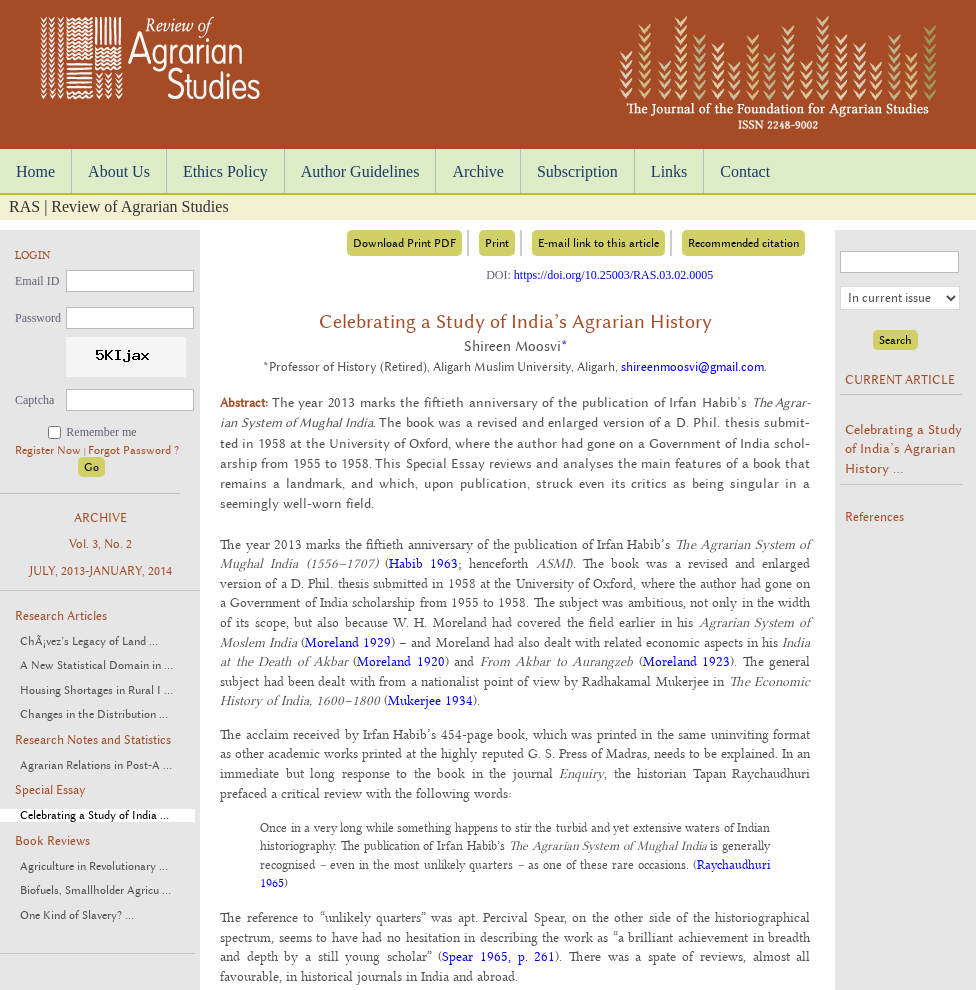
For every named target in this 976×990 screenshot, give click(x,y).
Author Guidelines (360, 171)
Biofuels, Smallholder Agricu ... (95, 890)
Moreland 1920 (400, 661)
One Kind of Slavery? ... (77, 915)
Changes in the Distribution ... (94, 714)
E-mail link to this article (598, 243)
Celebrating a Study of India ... (94, 815)
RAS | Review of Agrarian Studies (119, 206)
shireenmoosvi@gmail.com (692, 367)
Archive (478, 171)
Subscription (577, 171)
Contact (745, 171)
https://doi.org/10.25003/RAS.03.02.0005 (613, 275)
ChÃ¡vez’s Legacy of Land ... (89, 641)
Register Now (49, 450)
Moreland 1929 (348, 642)
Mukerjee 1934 (430, 700)
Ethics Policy (225, 171)
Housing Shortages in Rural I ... (96, 690)
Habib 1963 (423, 563)
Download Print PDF (404, 243)
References (874, 517)
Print (497, 243)
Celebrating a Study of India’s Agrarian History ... (903, 448)
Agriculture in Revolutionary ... (94, 866)
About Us (119, 171)
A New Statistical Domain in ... (96, 665)
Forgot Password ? (133, 450)
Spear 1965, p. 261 (498, 956)
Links (669, 171)
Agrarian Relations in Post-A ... (96, 765)
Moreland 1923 (686, 661)
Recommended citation (743, 243)
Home (35, 171)
